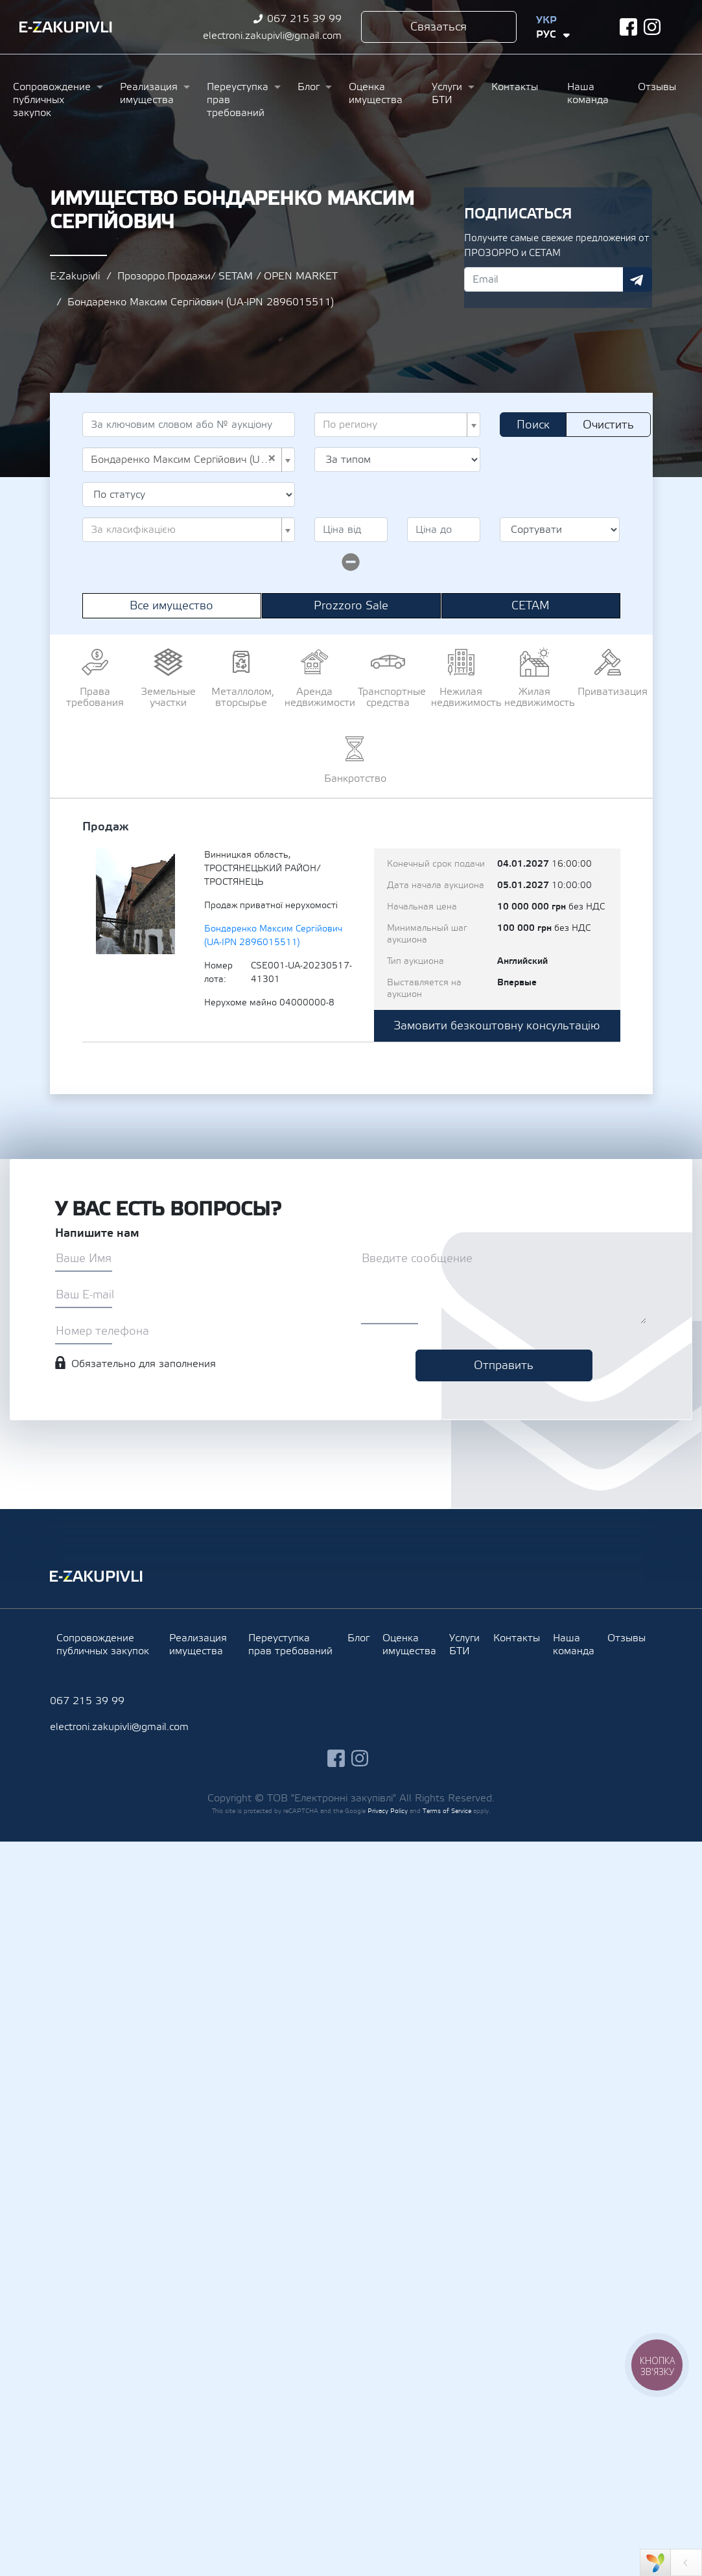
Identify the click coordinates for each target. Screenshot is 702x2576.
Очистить (608, 424)
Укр (546, 20)
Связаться (438, 26)
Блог (309, 86)
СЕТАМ (530, 605)
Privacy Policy (388, 1811)
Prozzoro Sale (351, 605)
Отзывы (657, 86)
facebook (628, 27)
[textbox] (394, 424)
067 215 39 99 (304, 18)
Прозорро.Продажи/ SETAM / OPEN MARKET (227, 276)
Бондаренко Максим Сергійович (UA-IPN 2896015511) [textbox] (185, 459)
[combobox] (397, 424)
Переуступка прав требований (237, 99)
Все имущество (171, 605)
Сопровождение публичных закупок (52, 99)
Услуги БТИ (447, 93)
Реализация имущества (149, 93)
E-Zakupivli (75, 276)
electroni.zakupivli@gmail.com (272, 35)
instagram (652, 27)
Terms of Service (447, 1811)
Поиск (533, 424)
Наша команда (588, 93)
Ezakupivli (65, 27)
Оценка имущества (376, 93)
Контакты (514, 86)
